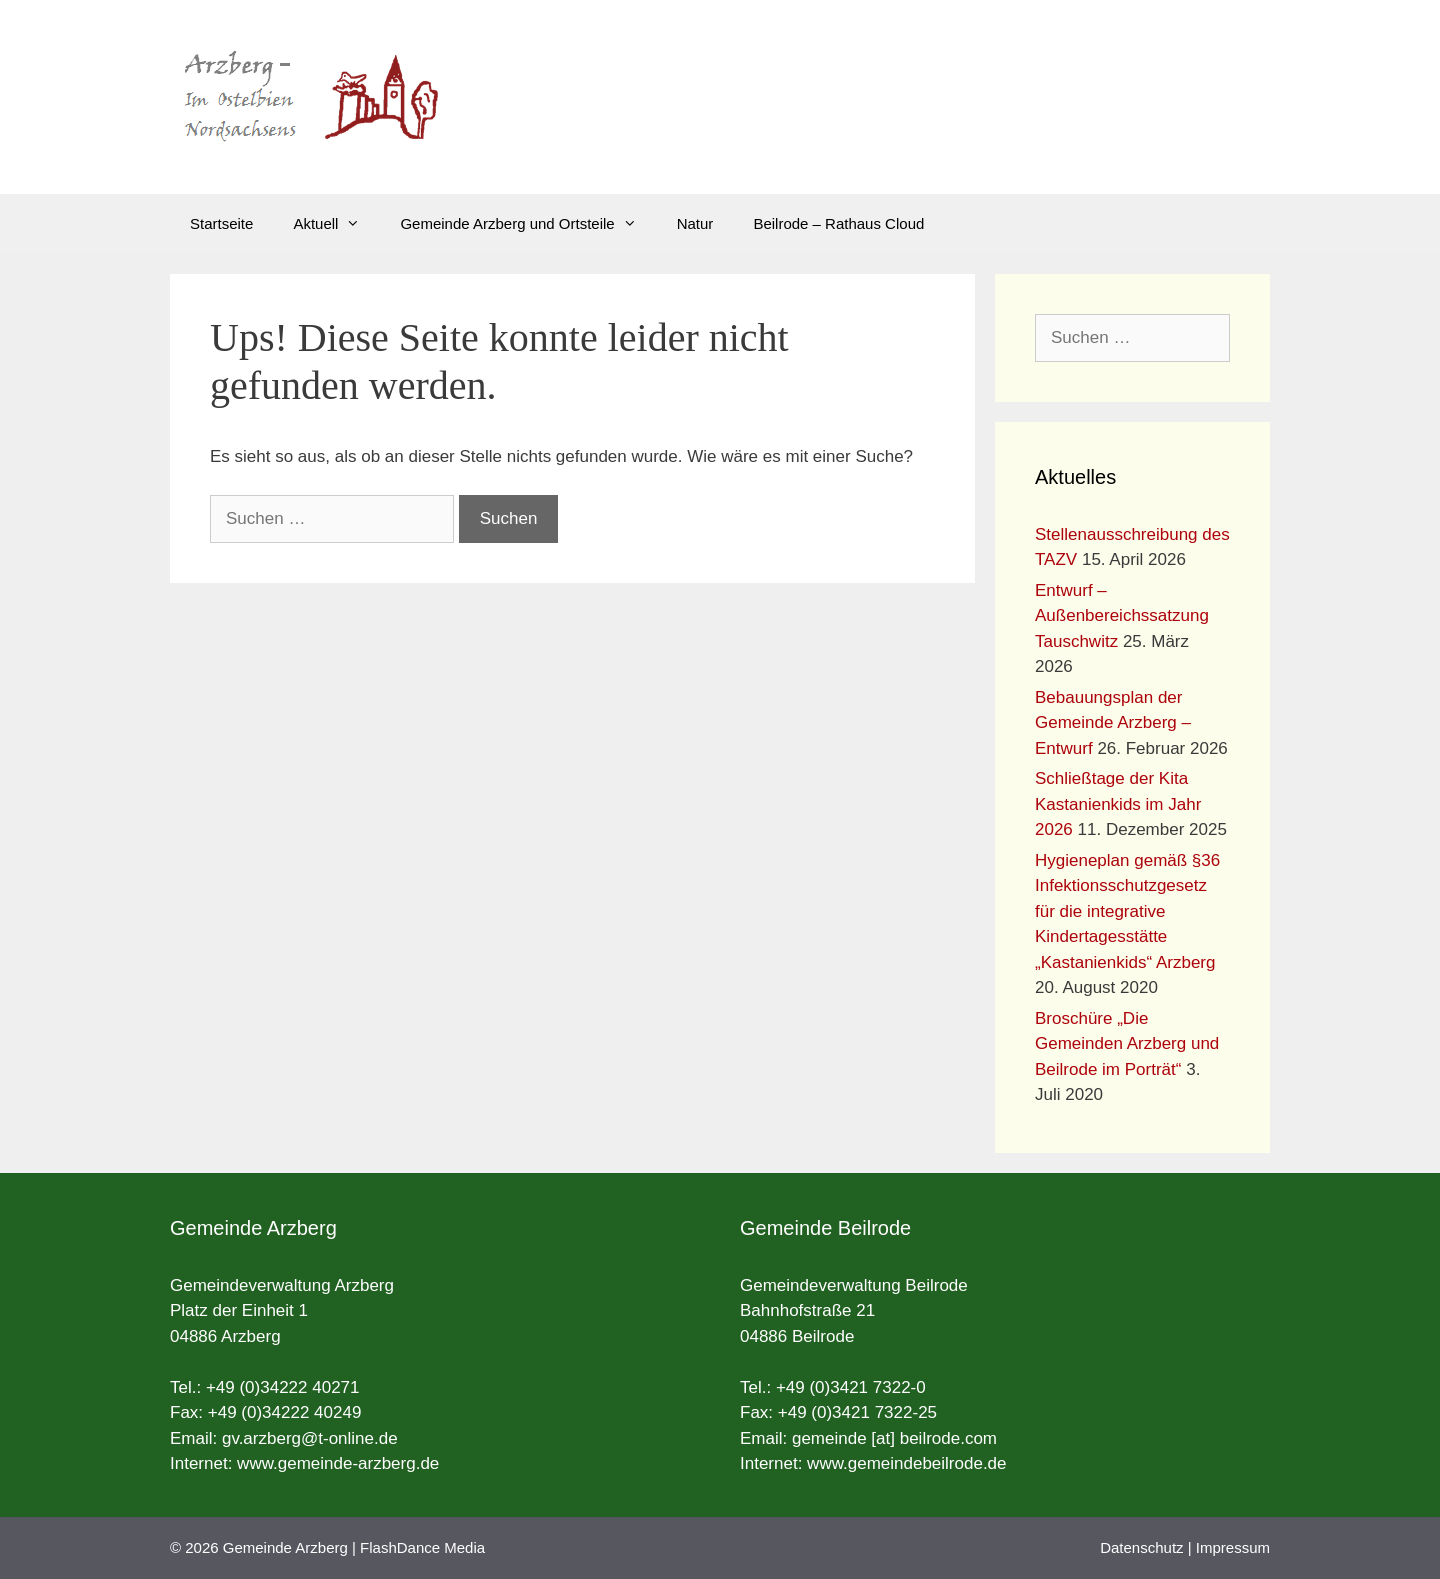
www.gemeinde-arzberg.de (338, 1463)
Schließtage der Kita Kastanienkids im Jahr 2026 (1118, 804)
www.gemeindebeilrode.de (906, 1463)
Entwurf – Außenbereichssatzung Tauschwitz (1122, 616)
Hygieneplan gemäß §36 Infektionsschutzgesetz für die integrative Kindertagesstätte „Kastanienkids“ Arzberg (1127, 911)
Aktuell (336, 224)
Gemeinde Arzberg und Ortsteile (528, 224)
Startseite (221, 223)
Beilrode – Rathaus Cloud (838, 223)
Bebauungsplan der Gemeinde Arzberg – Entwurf (1113, 723)
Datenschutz (1141, 1547)
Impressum (1233, 1547)
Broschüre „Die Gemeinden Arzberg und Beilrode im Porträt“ (1127, 1044)
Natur (695, 223)
